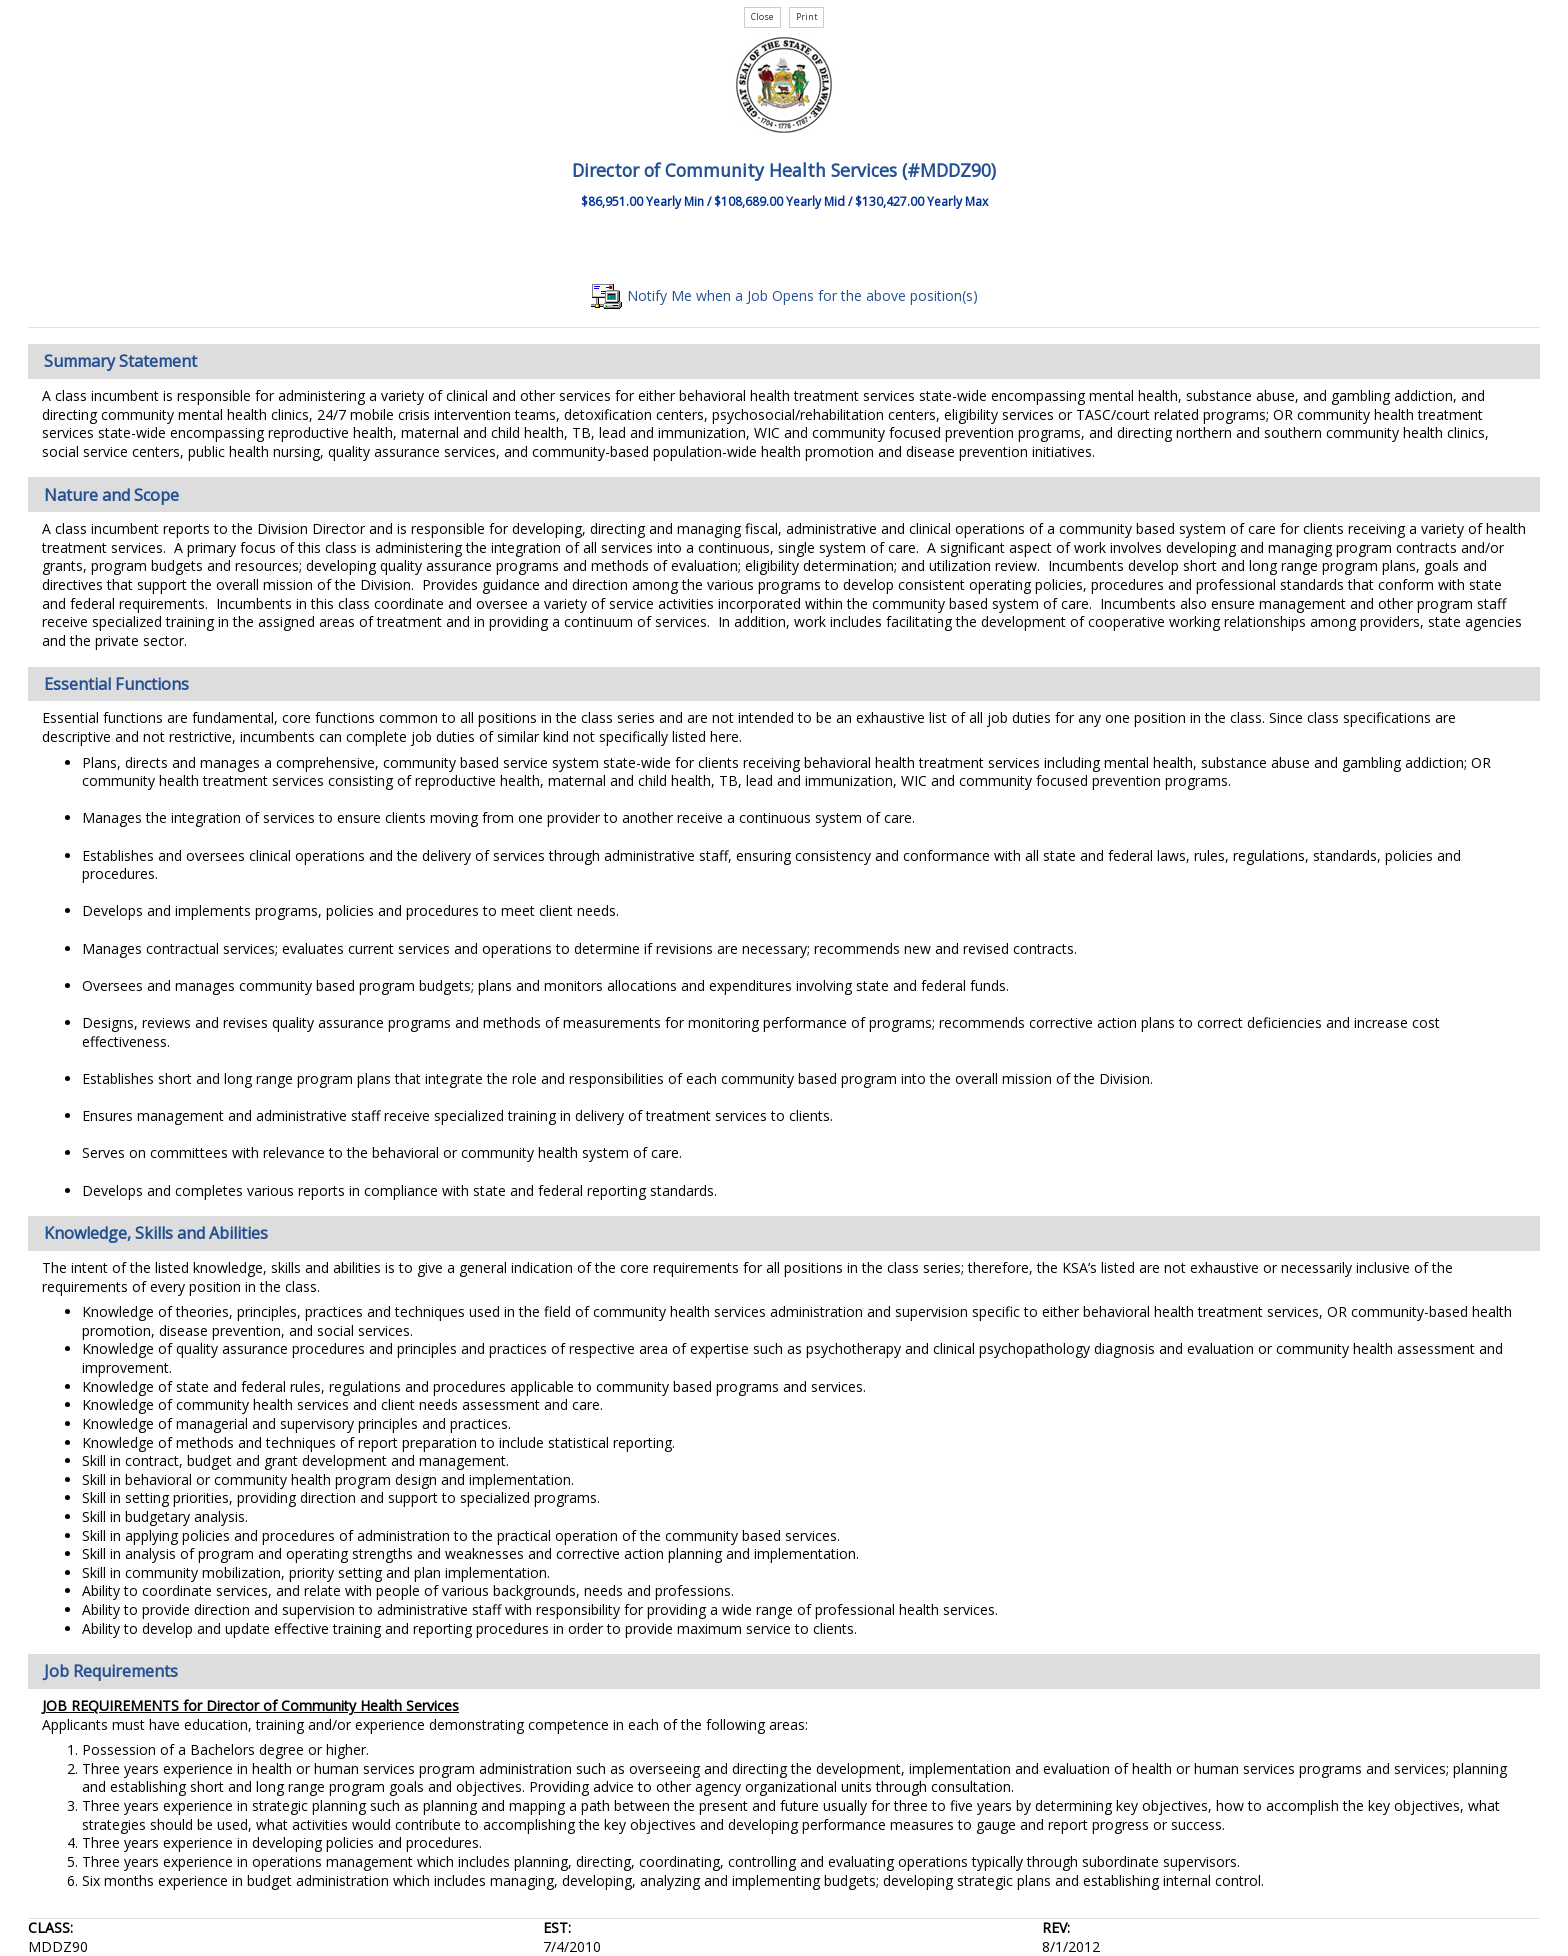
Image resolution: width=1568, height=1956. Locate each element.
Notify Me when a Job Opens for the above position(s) (784, 295)
